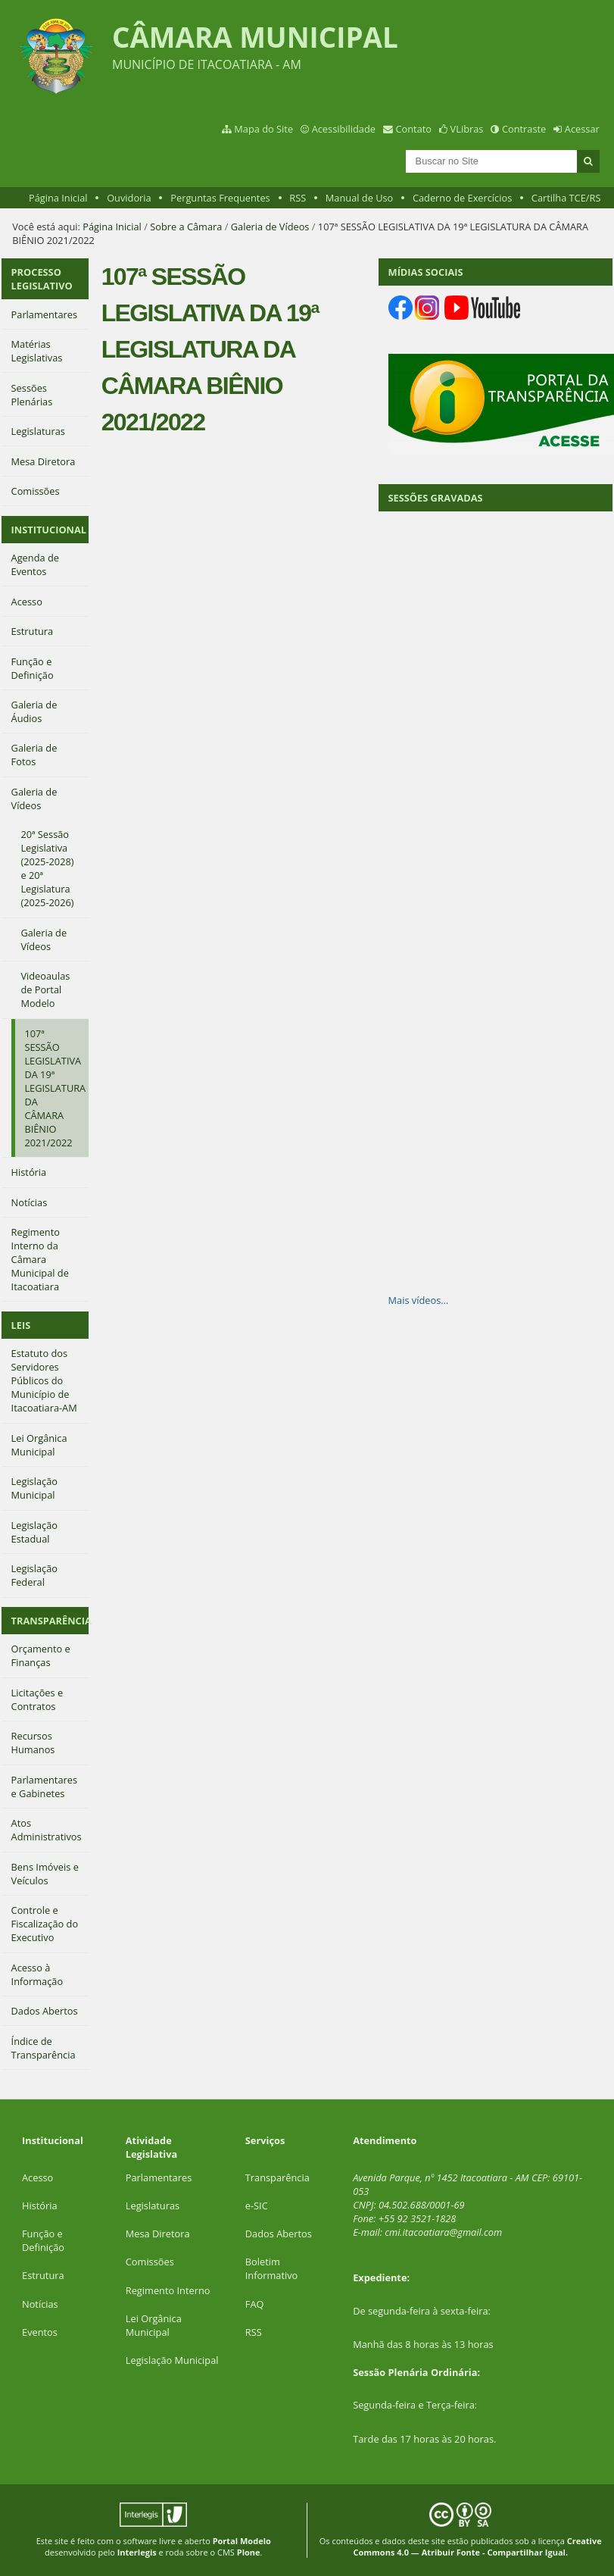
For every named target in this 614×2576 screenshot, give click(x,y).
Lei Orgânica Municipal (154, 2325)
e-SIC (256, 2205)
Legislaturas (152, 2205)
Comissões (150, 2261)
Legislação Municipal (172, 2360)
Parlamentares (159, 2177)
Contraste (524, 129)
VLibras (467, 129)
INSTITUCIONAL (48, 529)
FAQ (254, 2304)
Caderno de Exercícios (462, 198)
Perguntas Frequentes (220, 198)
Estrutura (43, 2275)
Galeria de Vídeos (270, 226)
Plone (248, 2552)
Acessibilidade (344, 129)
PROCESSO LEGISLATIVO (42, 278)
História (40, 2205)
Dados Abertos (278, 2233)
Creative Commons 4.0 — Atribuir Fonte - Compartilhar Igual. (477, 2546)
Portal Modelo (242, 2540)
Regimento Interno (168, 2290)
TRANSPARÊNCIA (50, 1620)
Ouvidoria (129, 198)
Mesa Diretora (158, 2233)
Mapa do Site (263, 129)
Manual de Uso (359, 198)
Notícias (40, 2304)
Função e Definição (43, 2240)
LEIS (21, 1325)
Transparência (277, 2177)
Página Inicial (58, 198)
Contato (414, 129)
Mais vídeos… (418, 1300)
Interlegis (137, 2552)
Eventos (40, 2332)
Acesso (37, 2177)
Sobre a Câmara (186, 226)
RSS (297, 198)
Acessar (582, 129)
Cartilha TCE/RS (566, 198)
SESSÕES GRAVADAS (435, 498)
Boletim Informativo (271, 2268)
